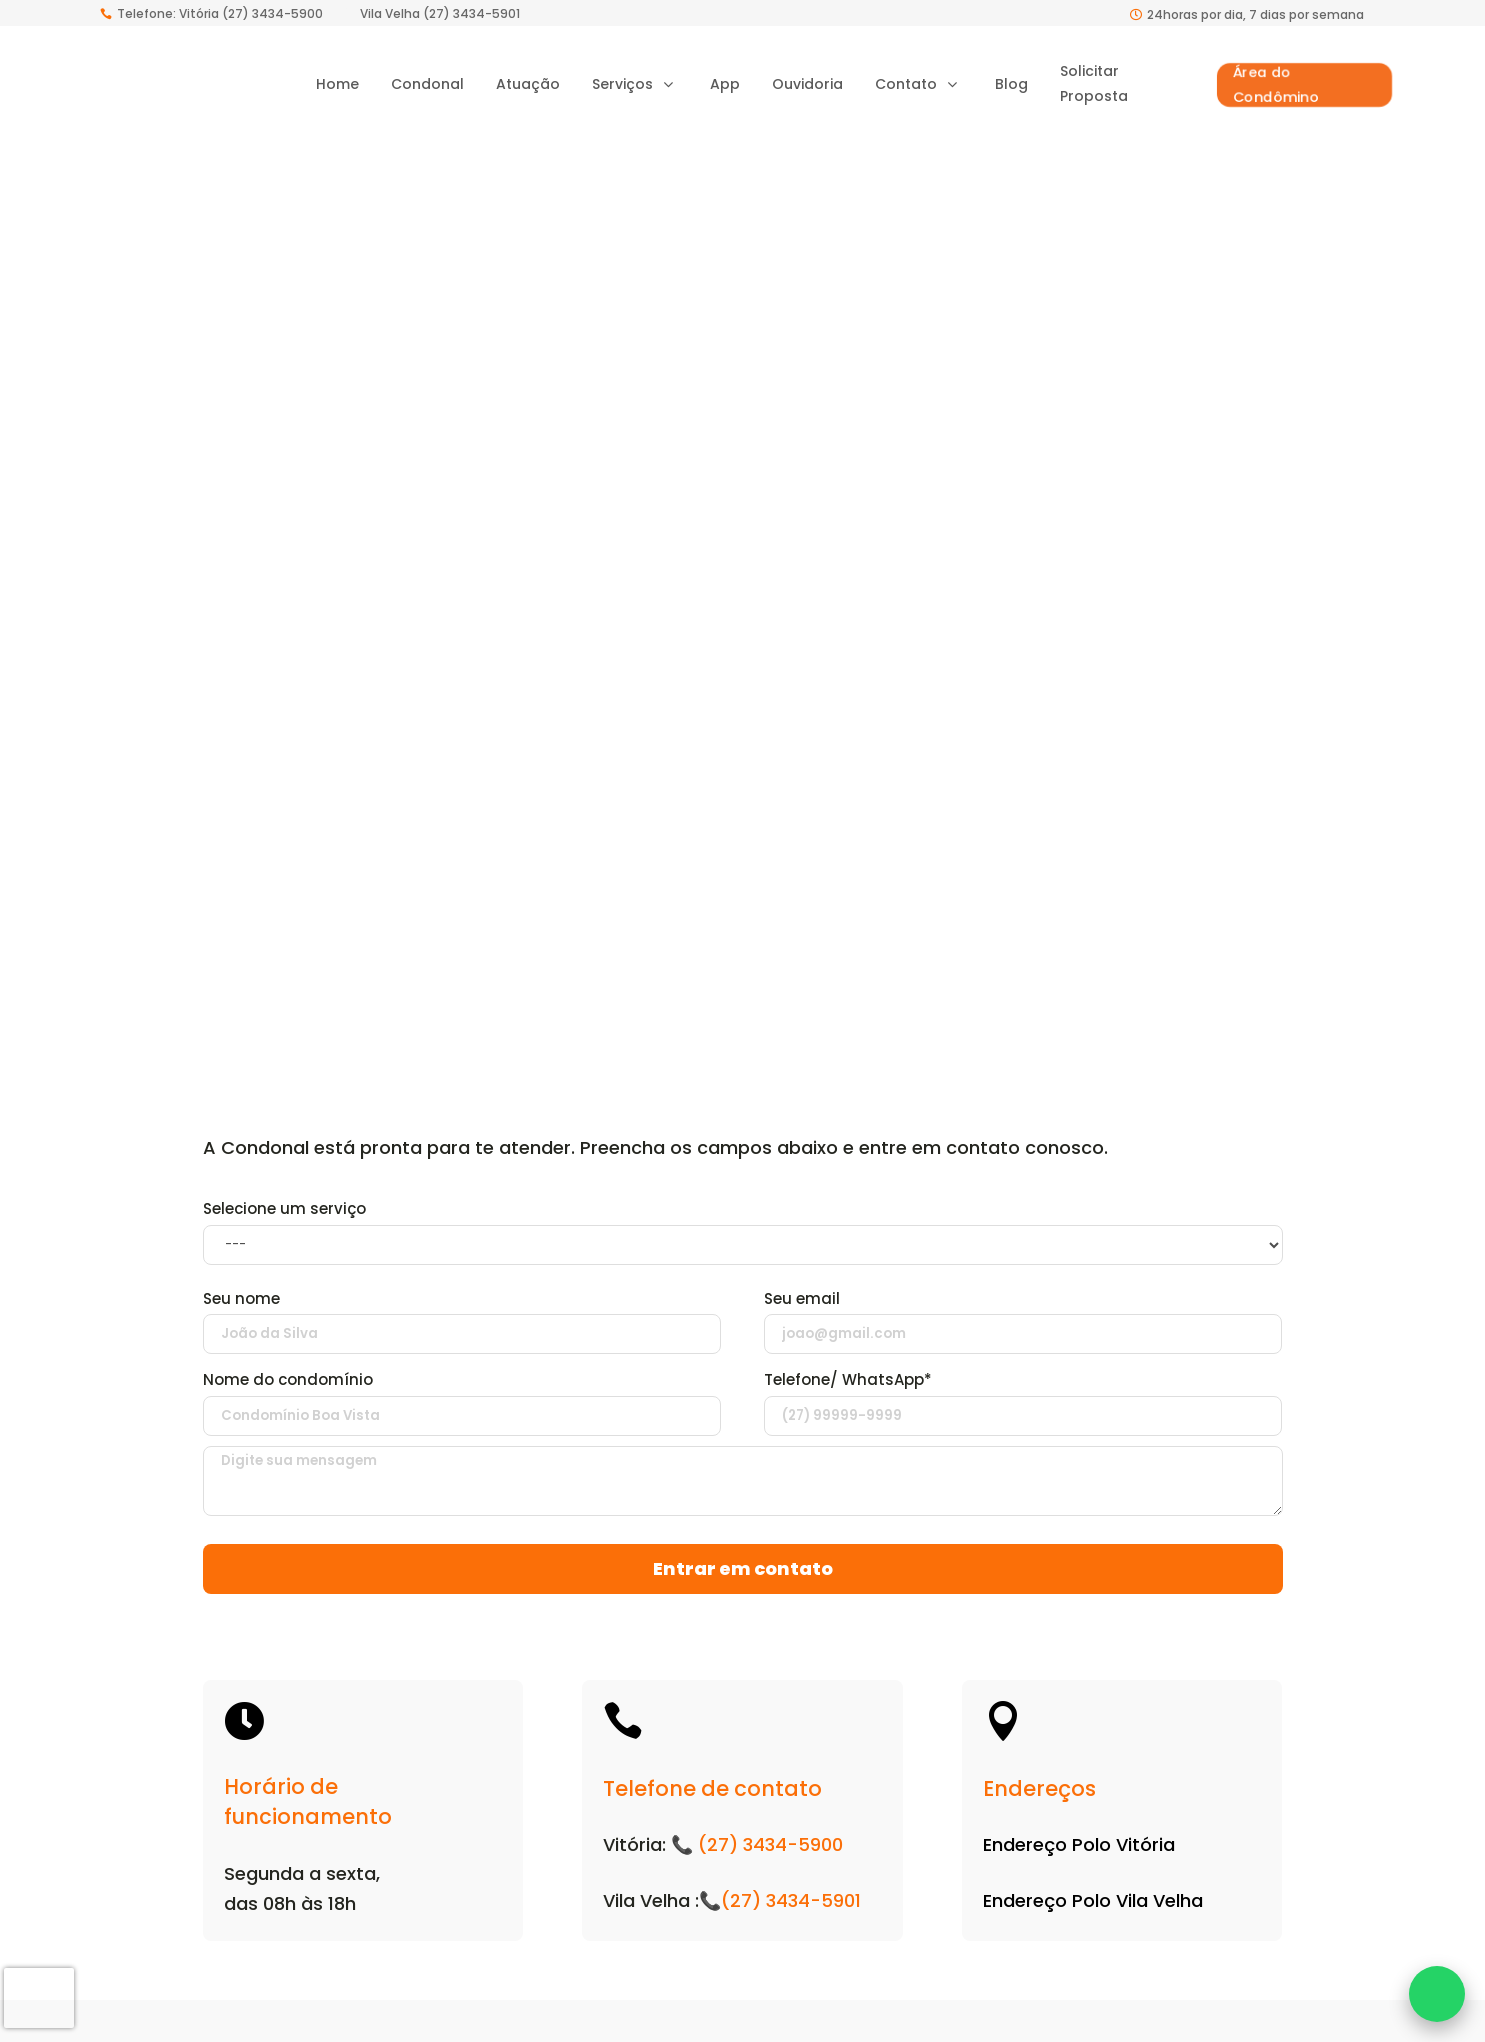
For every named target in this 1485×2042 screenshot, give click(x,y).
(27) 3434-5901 (791, 1908)
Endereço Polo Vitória (1079, 1852)
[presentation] (39, 1998)
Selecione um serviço (284, 1216)
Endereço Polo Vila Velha (1093, 1908)
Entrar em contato (743, 1576)
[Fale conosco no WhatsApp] (1437, 1994)
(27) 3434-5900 (770, 1852)
